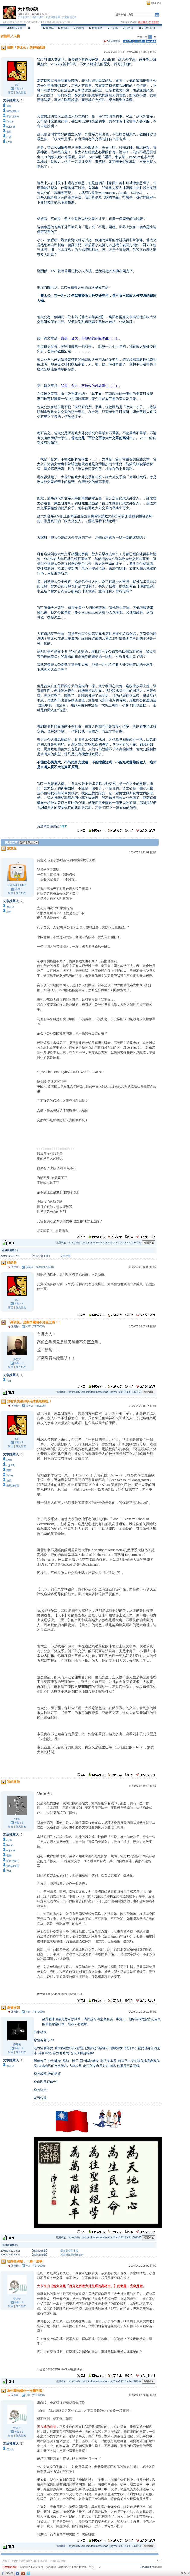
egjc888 (10, 126)
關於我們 (25, 2567)
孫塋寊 (17, 1359)
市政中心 (147, 28)
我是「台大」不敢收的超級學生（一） (90, 338)
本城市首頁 (14, 28)
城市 (11, 22)
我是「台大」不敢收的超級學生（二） (90, 386)
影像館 (78, 28)
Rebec (10, 1845)
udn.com (157, 2566)
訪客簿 (128, 28)
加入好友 (21, 92)
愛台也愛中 (12, 116)
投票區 (63, 28)
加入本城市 (23, 17)
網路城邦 (156, 3)
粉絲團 (9, 2572)
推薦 (153, 52)
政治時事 (33, 22)
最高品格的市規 (69, 2250)
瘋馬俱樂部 (12, 111)
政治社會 (21, 22)
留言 (10, 92)
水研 (9, 911)
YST (27, 14)
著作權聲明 (64, 2567)
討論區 (33, 28)
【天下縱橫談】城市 (50, 22)
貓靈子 (45, 14)
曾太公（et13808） (37, 1405)
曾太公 (10, 906)
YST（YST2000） (36, 1326)
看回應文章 (112, 41)
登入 (183, 2572)
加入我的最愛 (53, 17)
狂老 (9, 136)
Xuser (9, 121)
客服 (91, 2567)
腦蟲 (9, 106)
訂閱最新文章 (69, 17)
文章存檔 (65, 1255)
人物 (16, 36)
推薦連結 (95, 28)
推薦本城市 (38, 17)
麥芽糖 (17, 2044)
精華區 (48, 28)
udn (5, 22)
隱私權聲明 (80, 2567)
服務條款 (51, 2567)
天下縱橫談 (28, 9)
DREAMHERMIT (16, 885)
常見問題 (38, 2567)
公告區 (112, 28)
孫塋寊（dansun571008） (40, 1267)
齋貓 (9, 131)
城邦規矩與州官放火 (71, 2254)
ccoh (9, 142)
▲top (159, 2560)
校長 (9, 1480)
